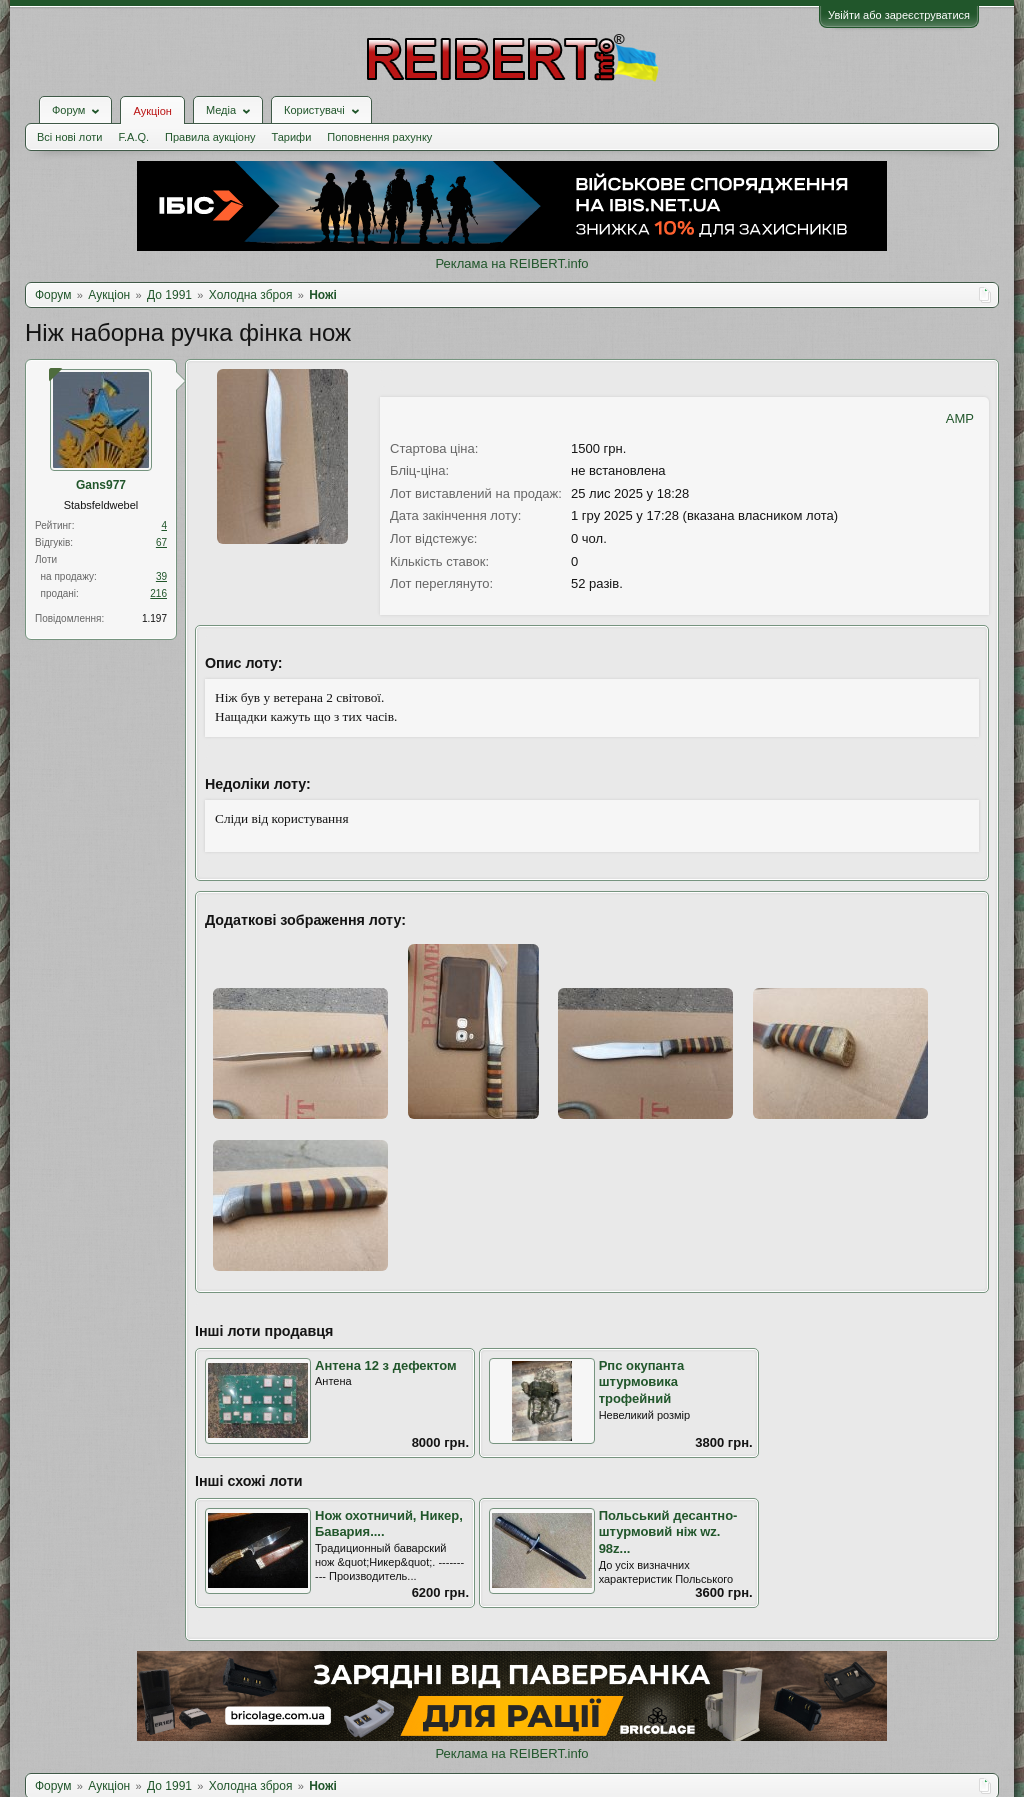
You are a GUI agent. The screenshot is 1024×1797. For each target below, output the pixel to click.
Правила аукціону (210, 137)
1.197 (154, 618)
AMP (960, 418)
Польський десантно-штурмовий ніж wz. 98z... (668, 1532)
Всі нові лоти (69, 137)
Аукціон (152, 111)
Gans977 (101, 485)
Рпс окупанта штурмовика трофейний (642, 1382)
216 (158, 593)
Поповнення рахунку (379, 137)
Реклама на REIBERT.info (511, 263)
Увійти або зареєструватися (899, 15)
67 (161, 542)
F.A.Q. (133, 137)
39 (161, 576)
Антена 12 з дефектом (386, 1365)
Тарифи (292, 137)
